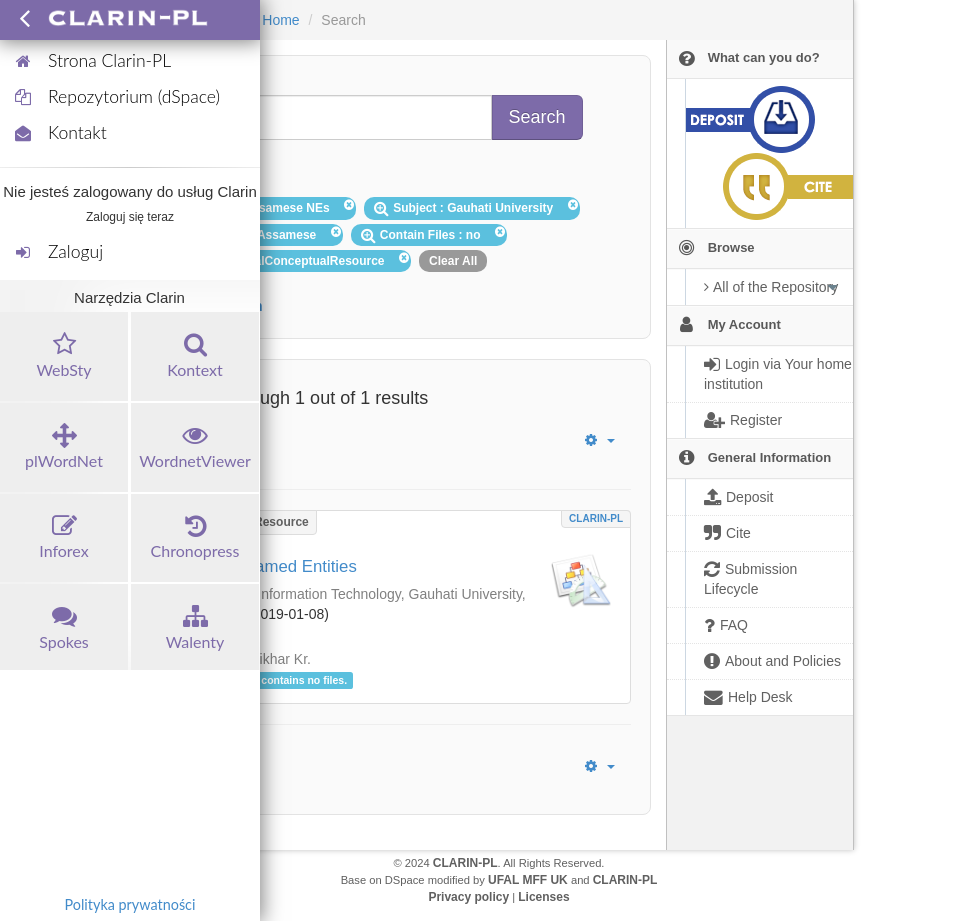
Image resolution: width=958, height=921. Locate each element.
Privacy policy (468, 897)
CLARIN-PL (596, 518)
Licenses (543, 897)
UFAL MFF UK (528, 880)
